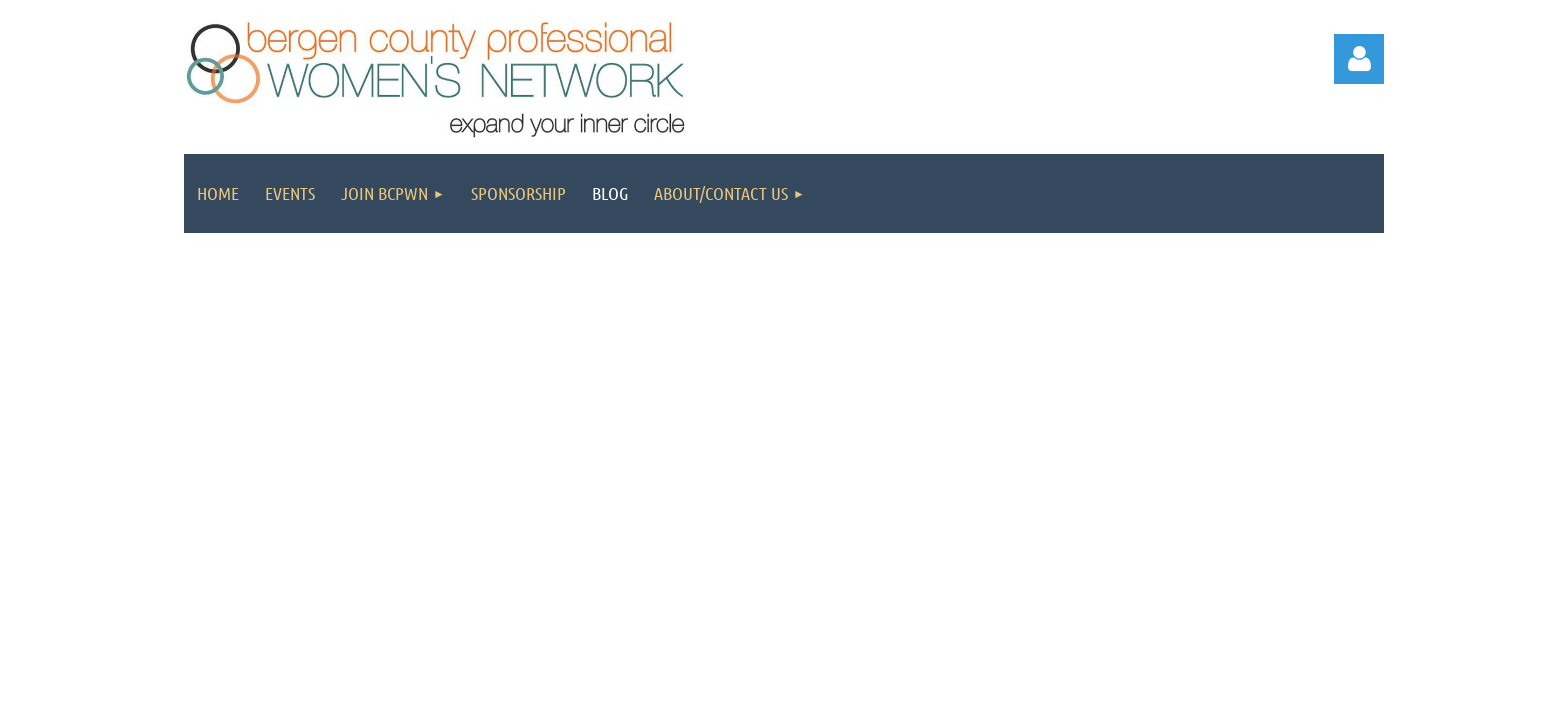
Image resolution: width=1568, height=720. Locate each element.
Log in (1359, 59)
